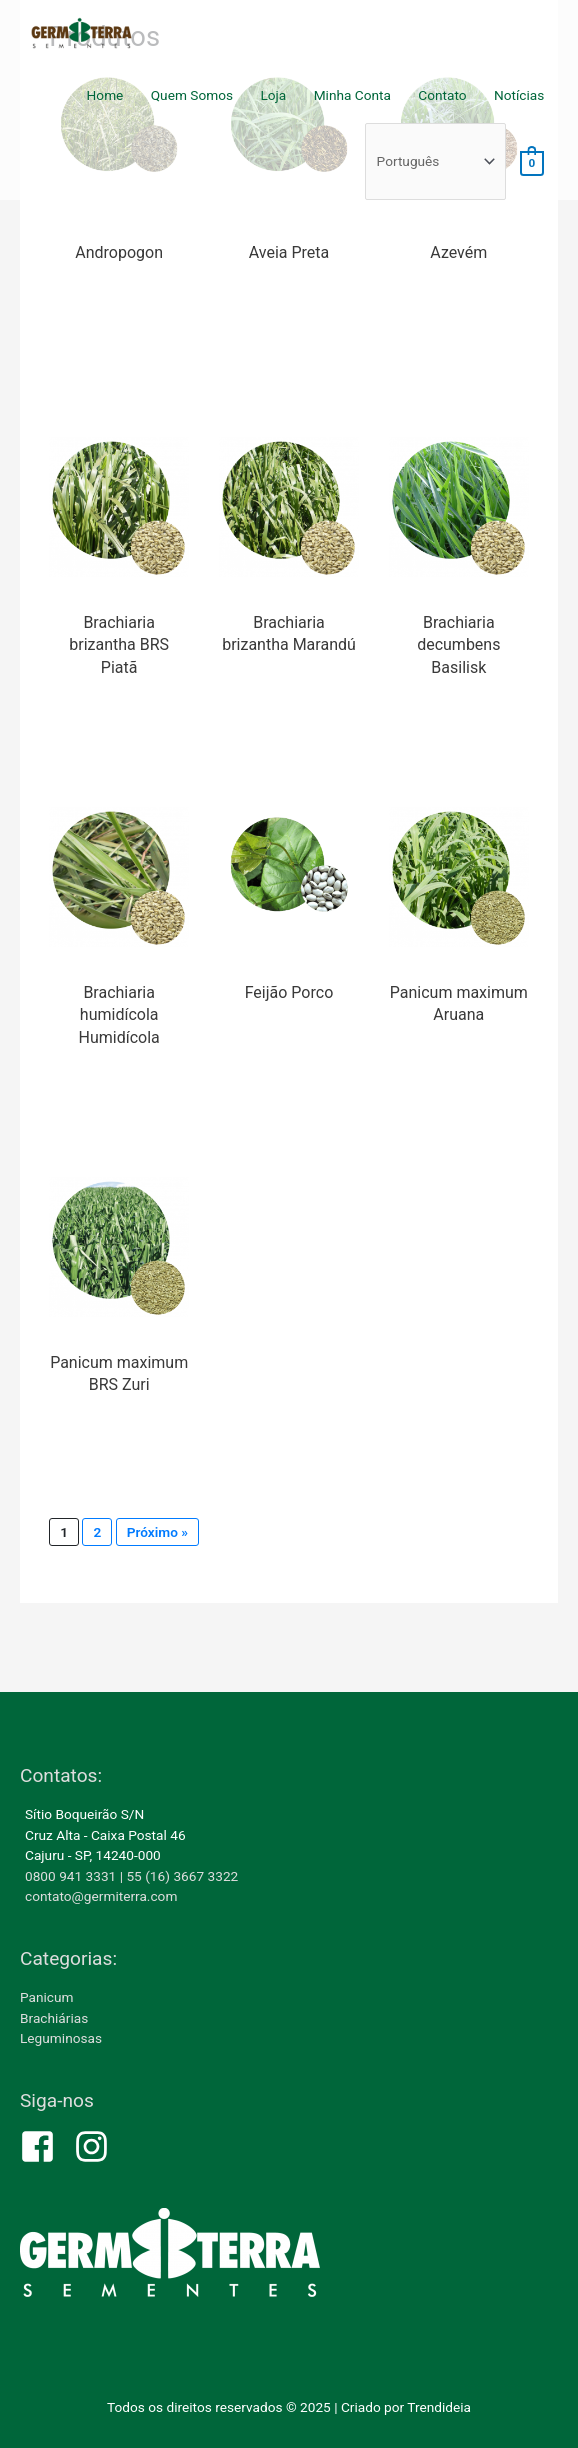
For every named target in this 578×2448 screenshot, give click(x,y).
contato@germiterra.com (101, 1896)
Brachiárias (54, 2018)
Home (105, 95)
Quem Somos (192, 95)
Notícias (519, 95)
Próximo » (157, 1532)
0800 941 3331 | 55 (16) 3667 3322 (131, 1876)
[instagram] (97, 2146)
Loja (273, 95)
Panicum (47, 1997)
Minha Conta (352, 95)
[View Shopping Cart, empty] (532, 162)
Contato (442, 95)
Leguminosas (61, 2038)
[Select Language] (435, 161)
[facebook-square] (45, 2146)
